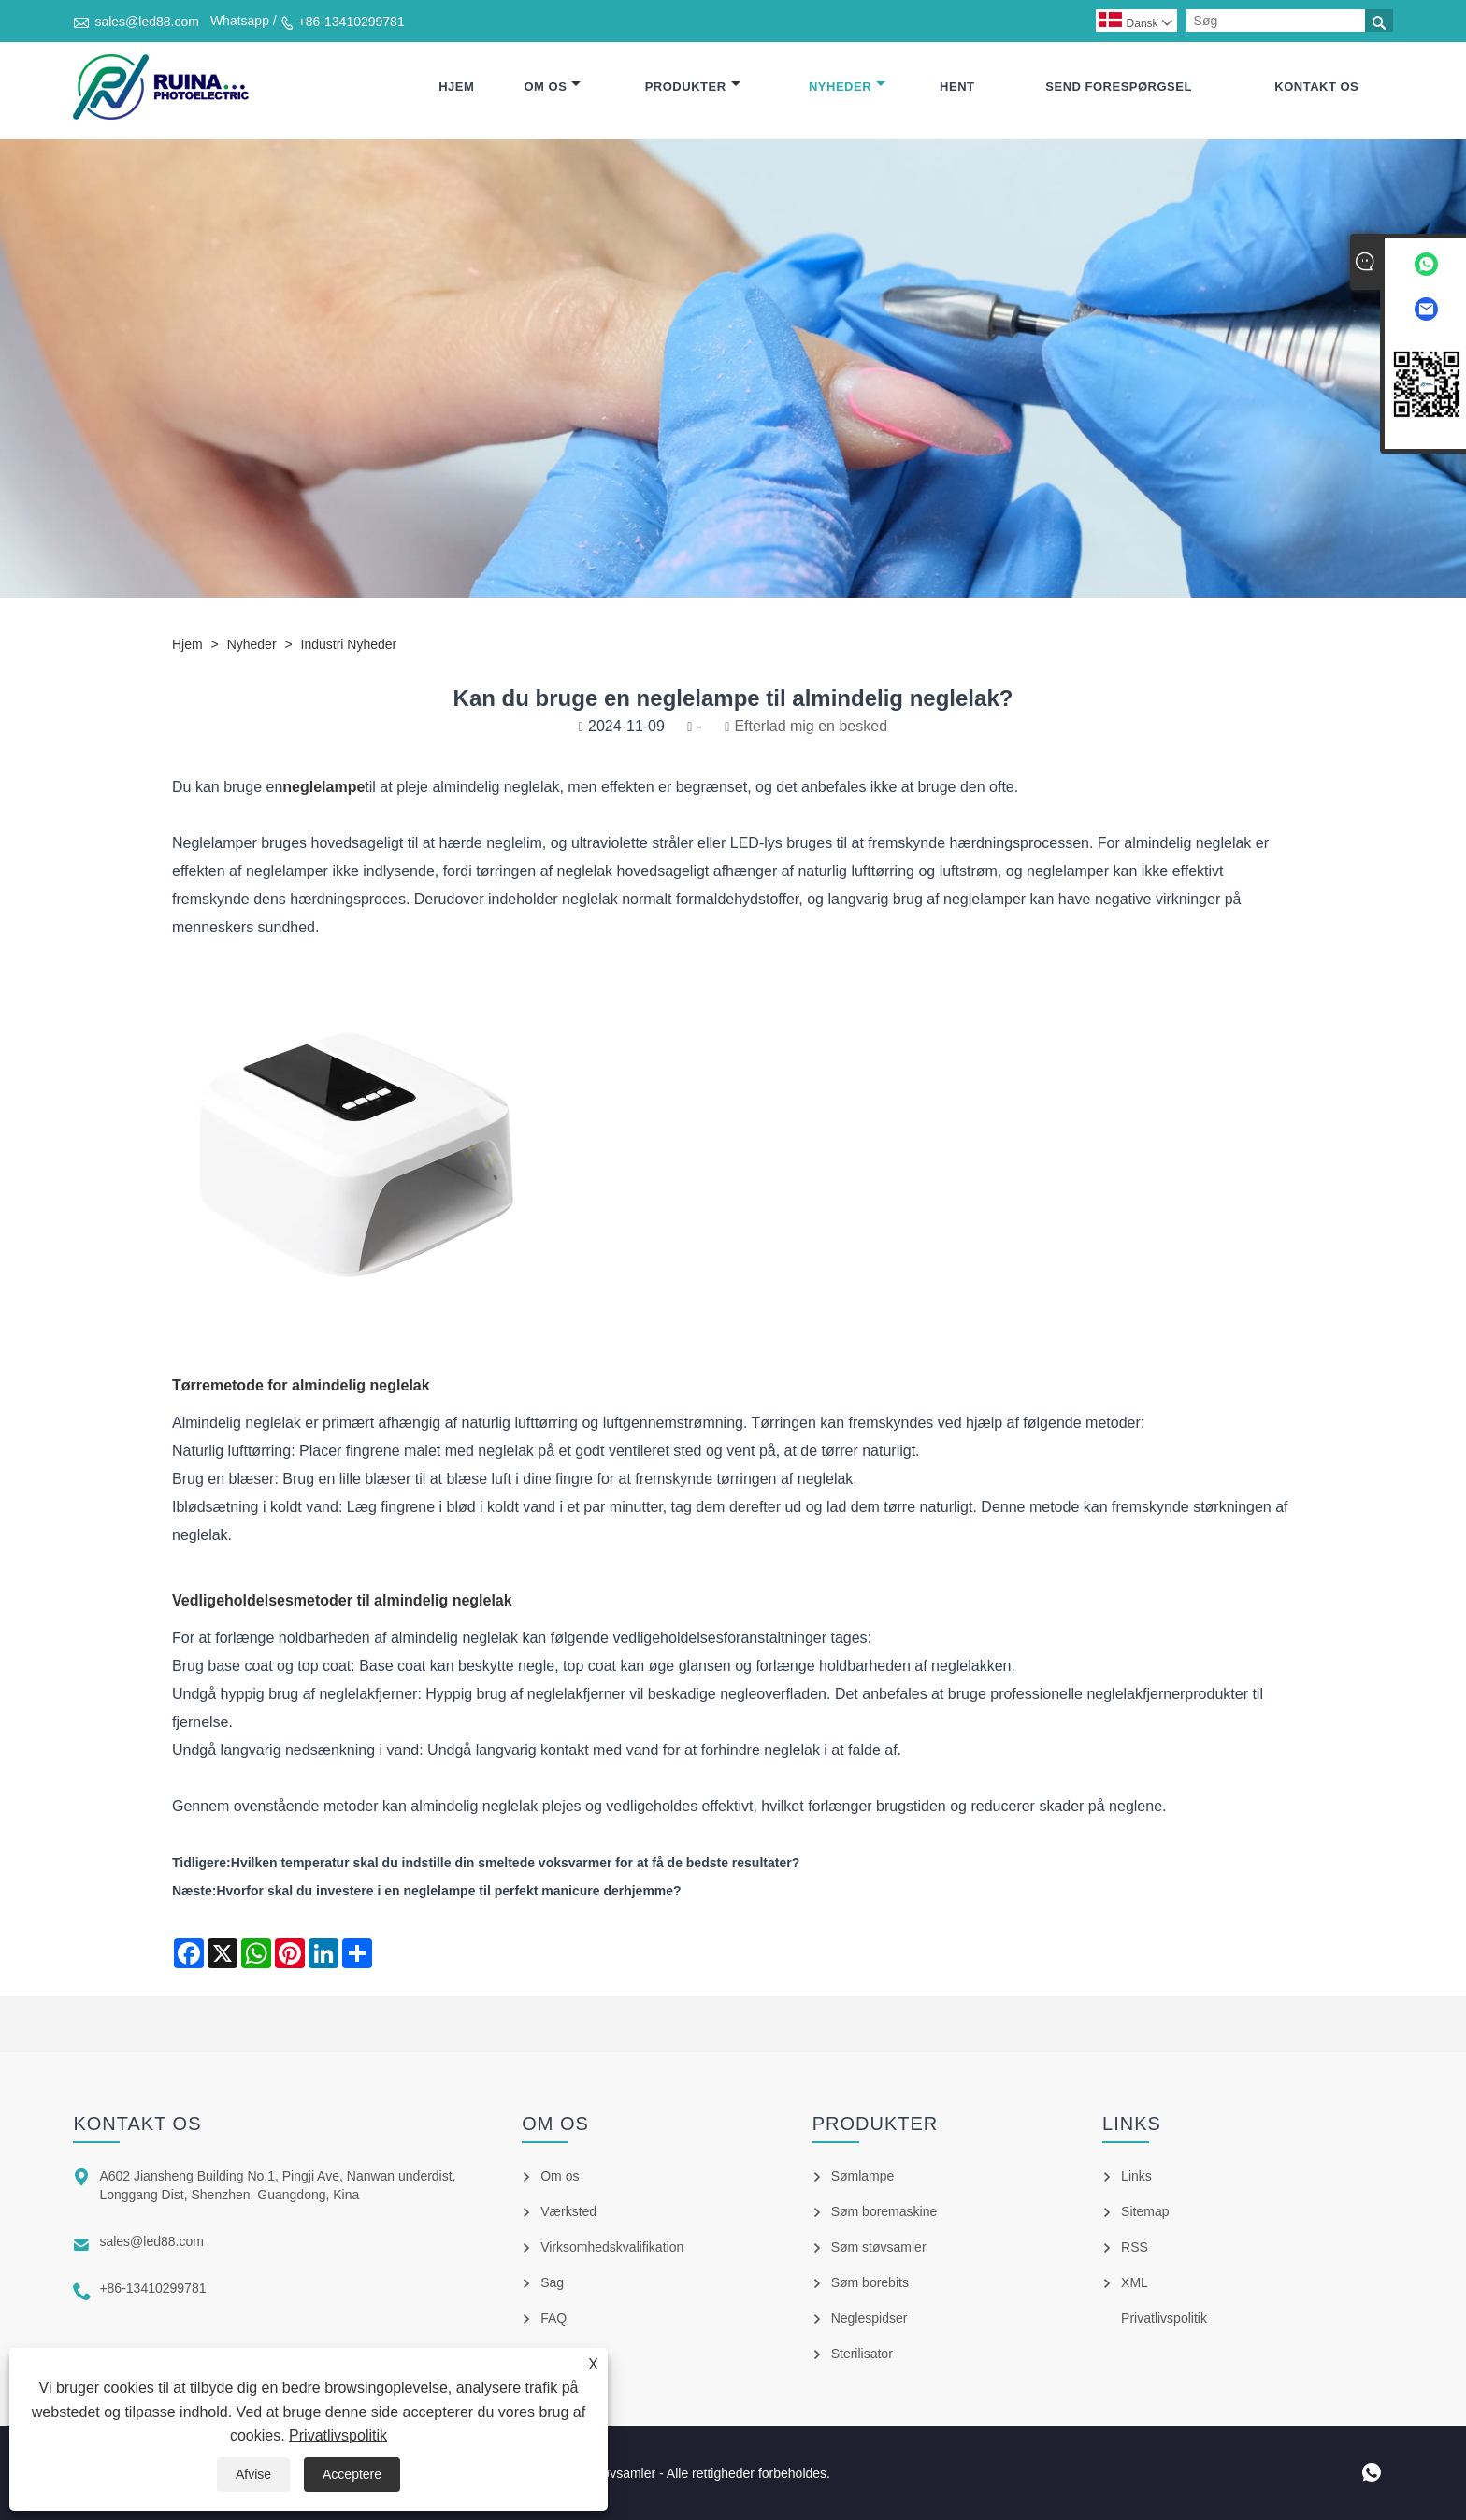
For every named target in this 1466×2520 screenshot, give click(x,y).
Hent (957, 86)
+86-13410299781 (351, 21)
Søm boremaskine (884, 2211)
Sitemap (1145, 2211)
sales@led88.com (146, 21)
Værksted (568, 2211)
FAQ (553, 2318)
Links (1136, 2175)
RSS (1134, 2246)
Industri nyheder (349, 644)
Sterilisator (862, 2353)
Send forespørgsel (1118, 86)
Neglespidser (869, 2318)
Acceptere (352, 2474)
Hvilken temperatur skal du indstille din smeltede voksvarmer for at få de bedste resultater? (515, 1862)
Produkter (692, 86)
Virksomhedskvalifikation (611, 2246)
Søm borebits (870, 2282)
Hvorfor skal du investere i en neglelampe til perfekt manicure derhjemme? (448, 1890)
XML (1134, 2282)
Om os (552, 86)
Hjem (456, 86)
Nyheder (847, 86)
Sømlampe (863, 2175)
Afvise (253, 2474)
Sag (552, 2282)
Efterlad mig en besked (810, 726)
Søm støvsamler (879, 2246)
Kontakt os (1316, 86)
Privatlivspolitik (338, 2435)
